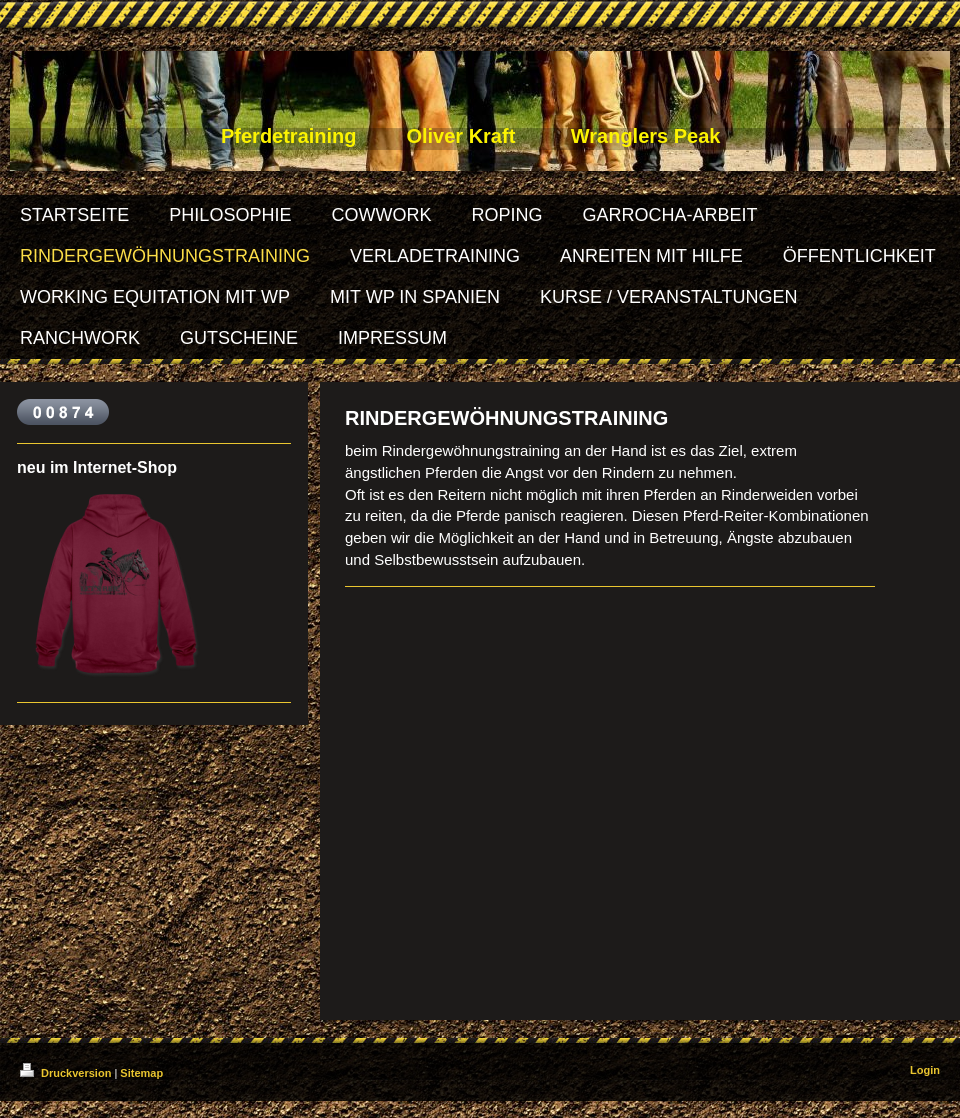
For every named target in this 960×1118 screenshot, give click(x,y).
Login (925, 1070)
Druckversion (67, 1073)
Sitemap (141, 1073)
